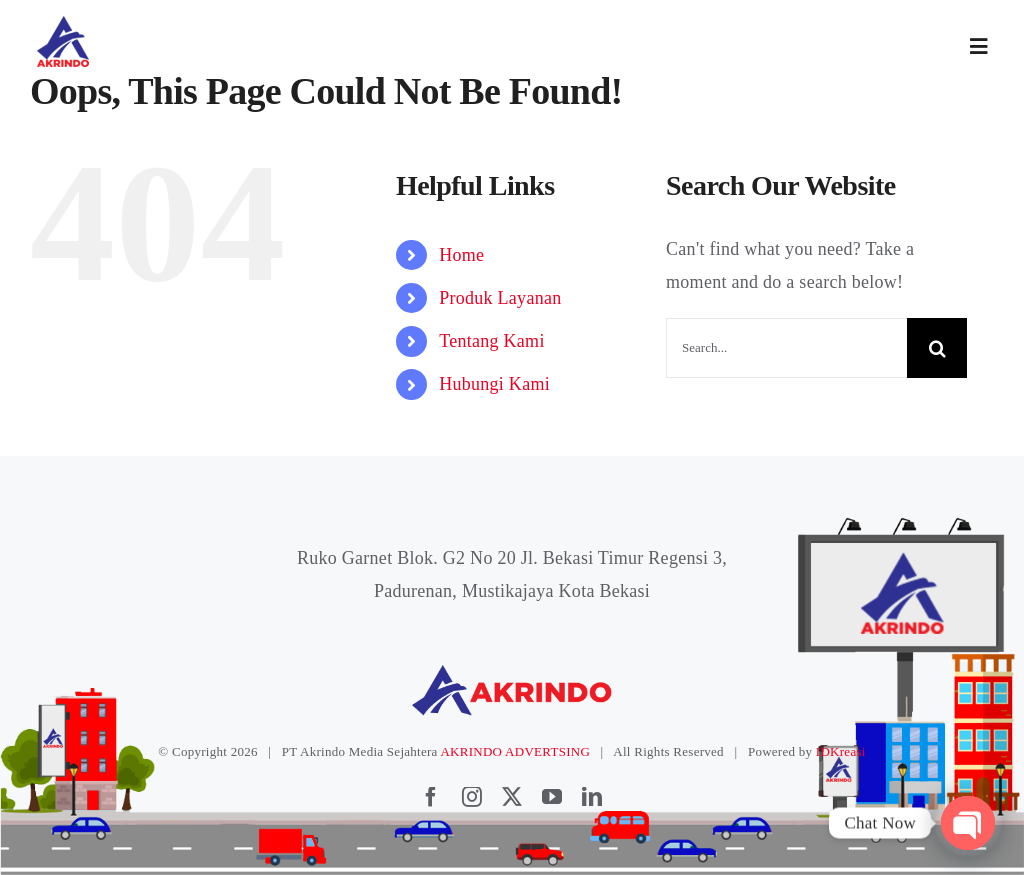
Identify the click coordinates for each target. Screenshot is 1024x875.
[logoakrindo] (62, 23)
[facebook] (431, 797)
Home (461, 255)
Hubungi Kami (494, 384)
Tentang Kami (491, 341)
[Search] (937, 348)
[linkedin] (592, 797)
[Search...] (786, 348)
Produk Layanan (500, 298)
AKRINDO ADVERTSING (515, 751)
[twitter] (512, 797)
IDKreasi (841, 751)
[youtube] (552, 797)
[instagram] (472, 797)
